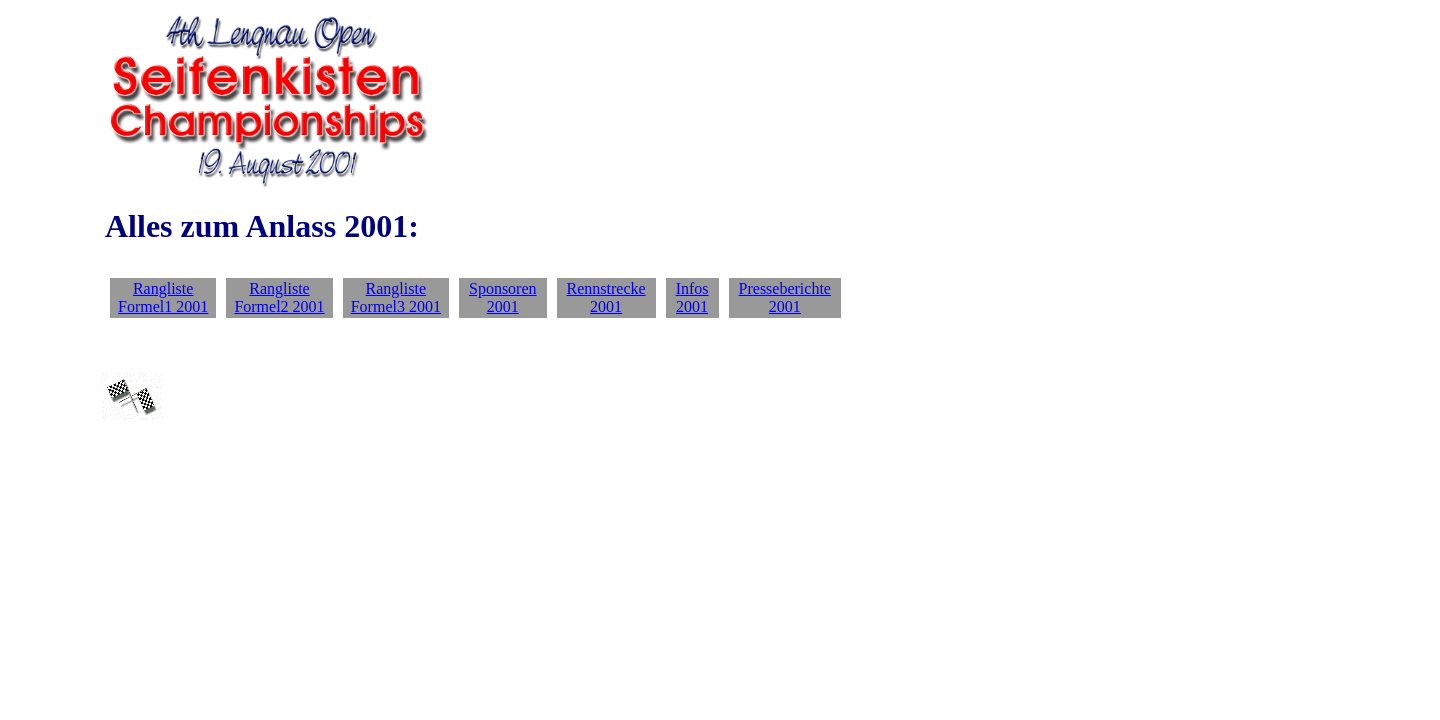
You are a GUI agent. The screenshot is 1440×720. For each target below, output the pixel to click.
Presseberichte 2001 (785, 297)
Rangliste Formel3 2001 (396, 297)
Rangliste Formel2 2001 (279, 297)
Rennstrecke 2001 (606, 297)
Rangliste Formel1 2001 (163, 297)
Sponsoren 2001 (503, 297)
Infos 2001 (692, 297)
